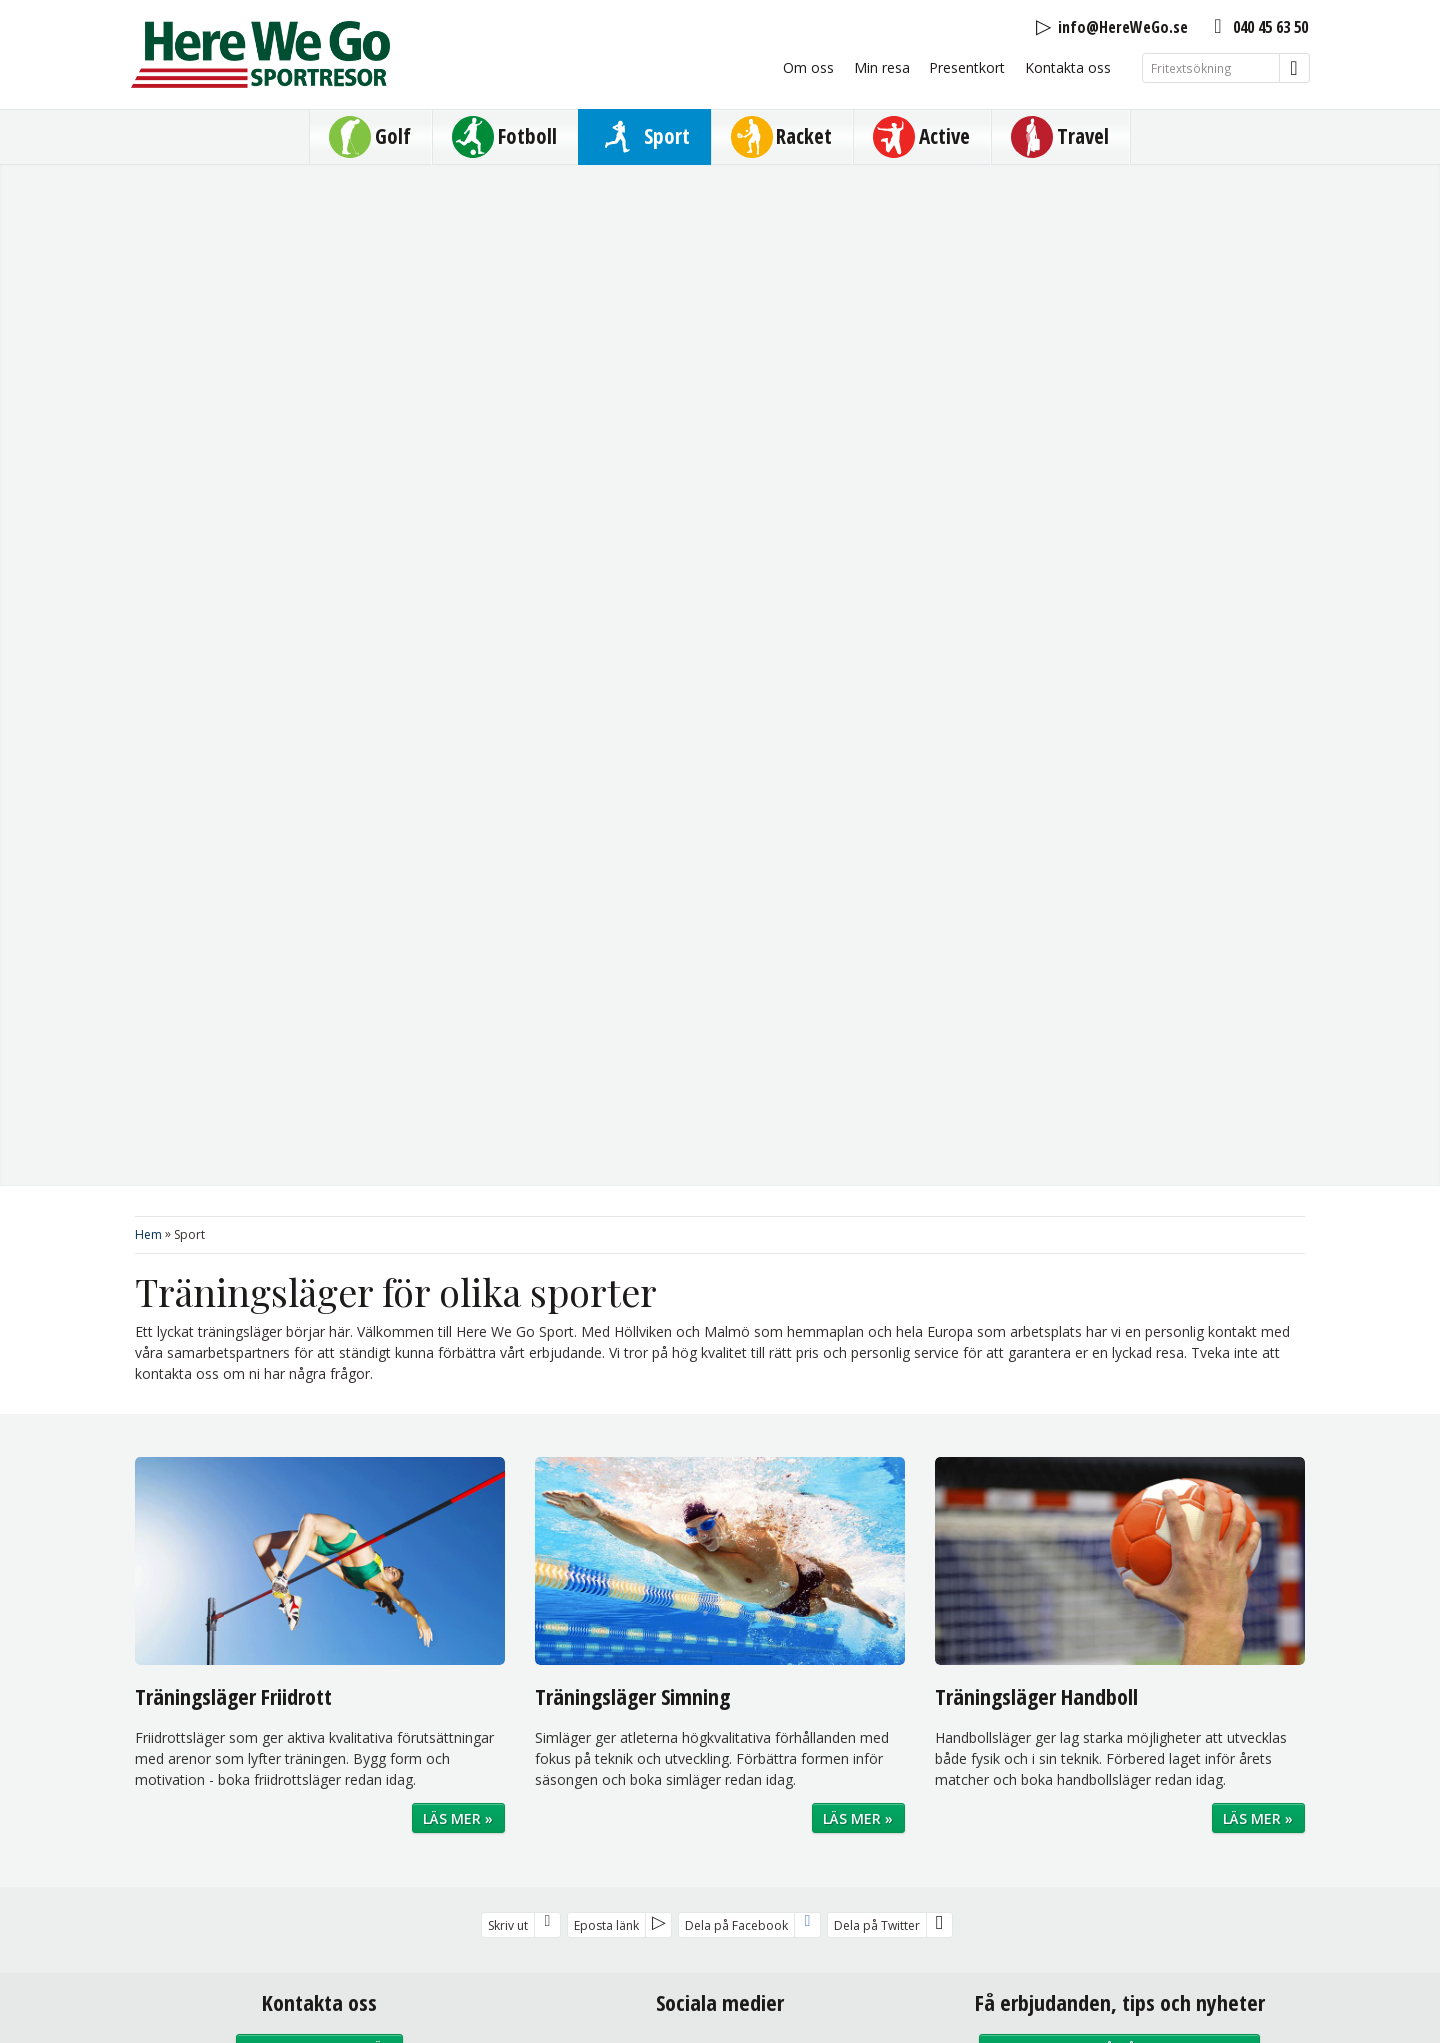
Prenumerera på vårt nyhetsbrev (1120, 1257)
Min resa (882, 67)
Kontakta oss (1068, 67)
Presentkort (967, 67)
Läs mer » (458, 1027)
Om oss (808, 67)
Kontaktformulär (320, 1257)
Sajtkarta (731, 1839)
